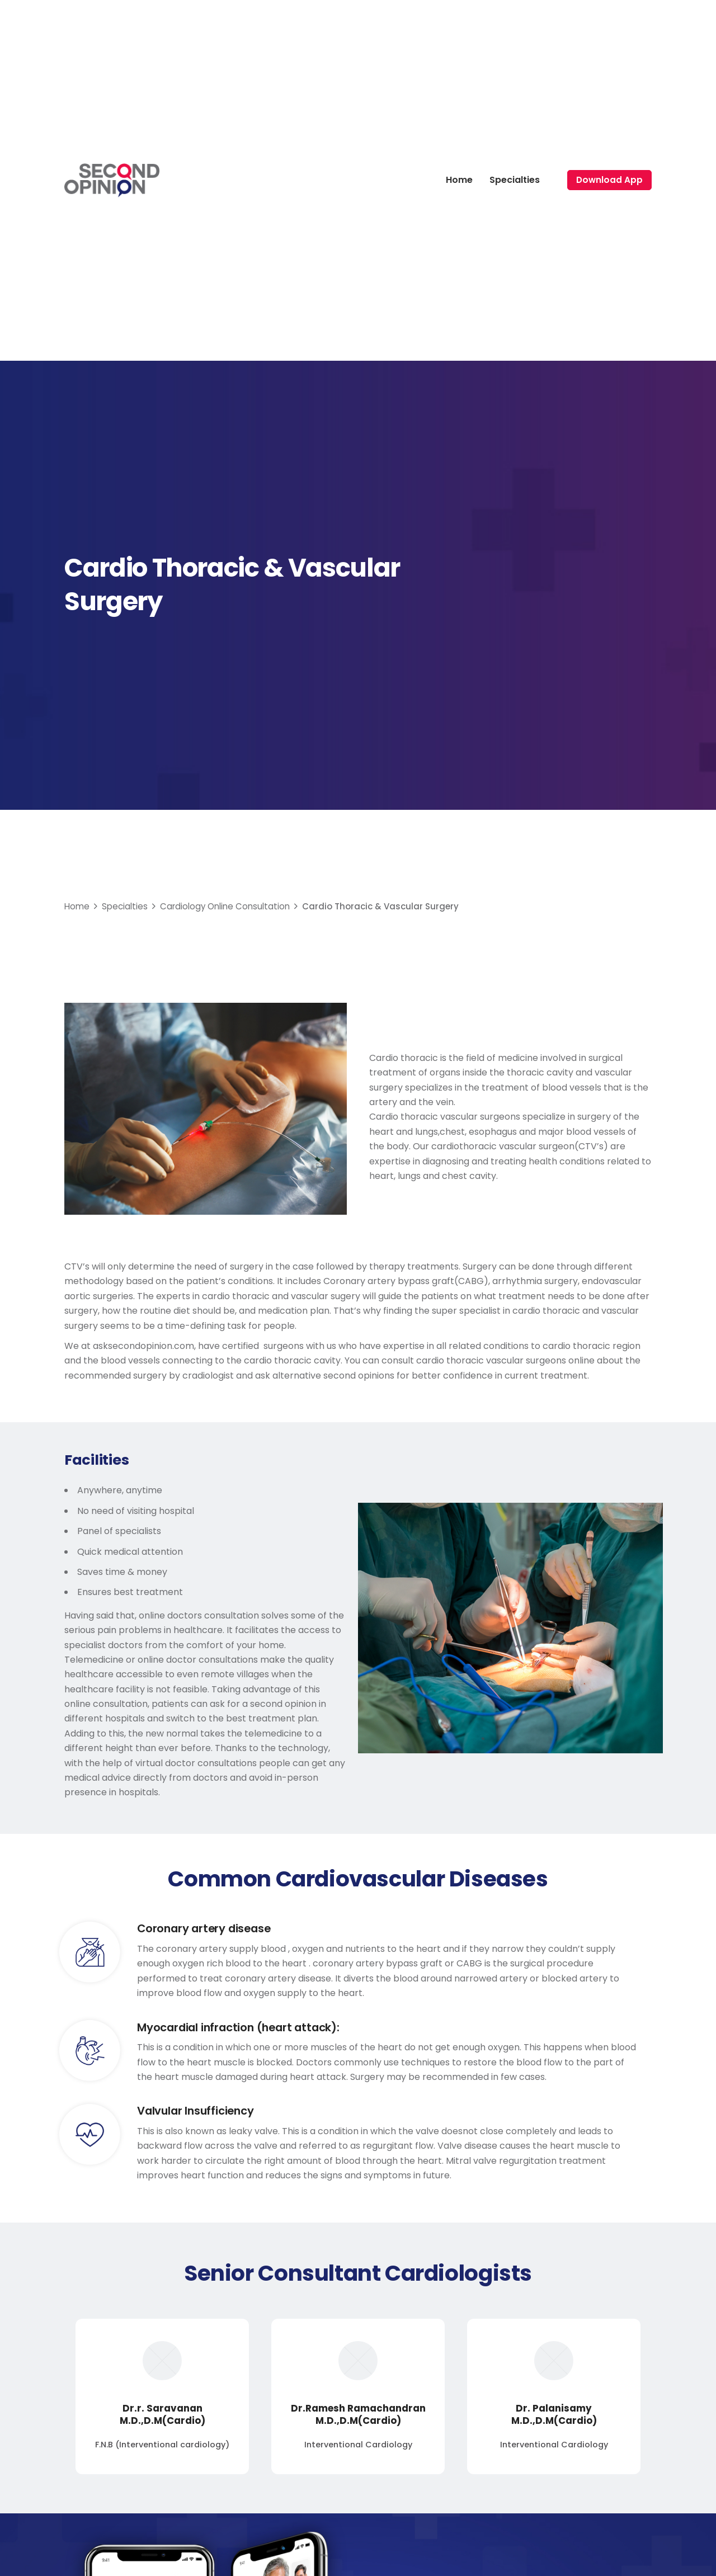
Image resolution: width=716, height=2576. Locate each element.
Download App (609, 180)
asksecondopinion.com (143, 1345)
